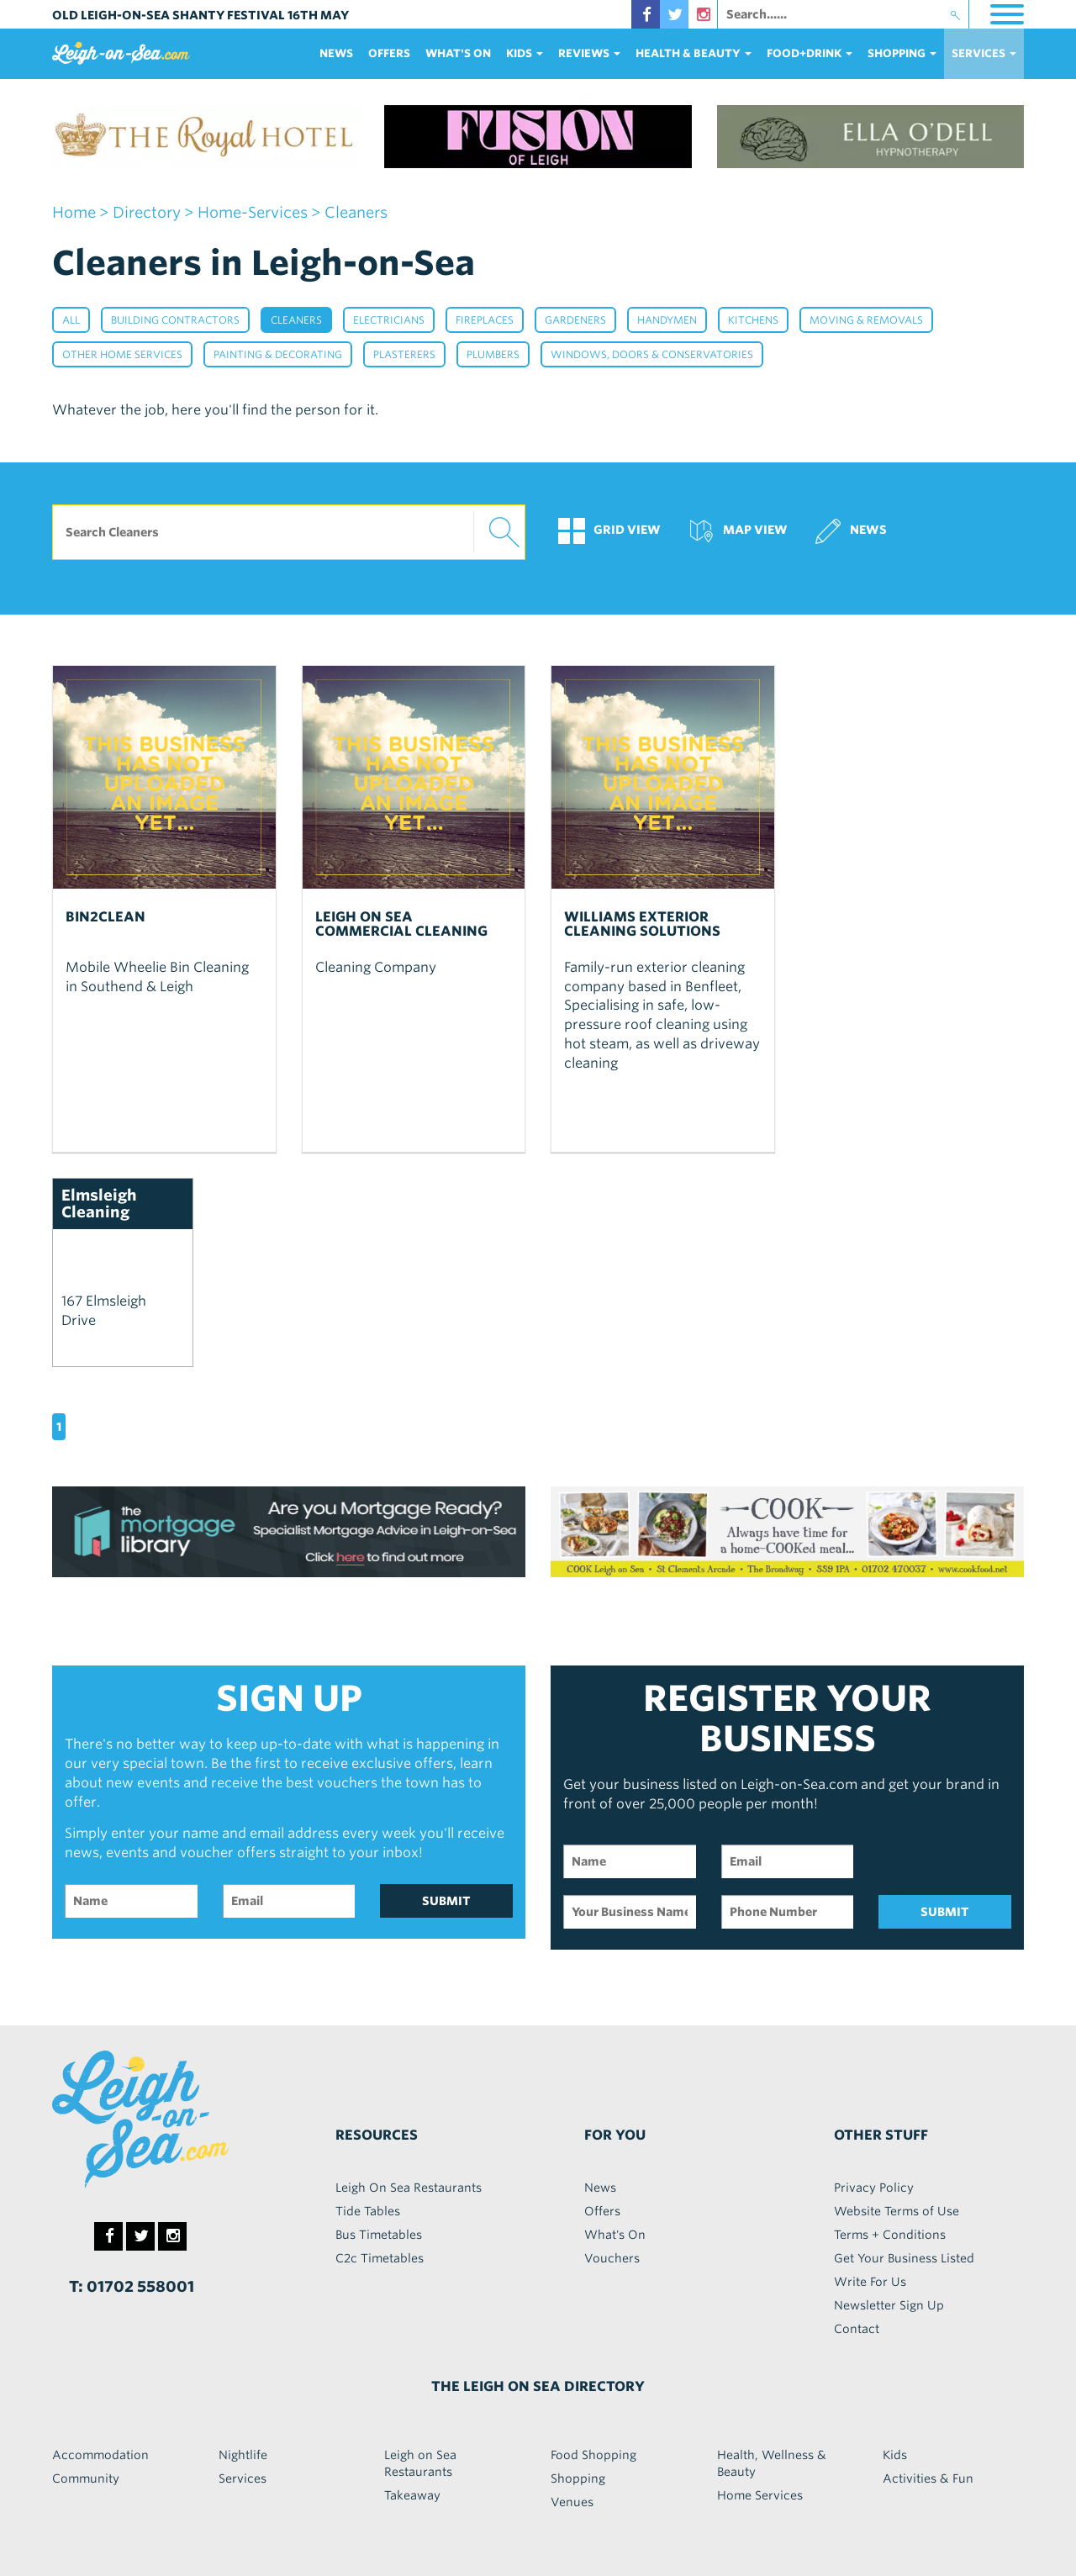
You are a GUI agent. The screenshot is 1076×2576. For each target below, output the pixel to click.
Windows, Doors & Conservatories (652, 354)
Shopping (578, 2478)
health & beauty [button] (694, 53)
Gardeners (575, 320)
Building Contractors (175, 320)
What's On (458, 53)
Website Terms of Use (896, 2211)
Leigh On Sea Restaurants (408, 2187)
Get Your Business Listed (904, 2258)
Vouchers (612, 2258)
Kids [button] (524, 53)
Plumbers (493, 354)
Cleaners (296, 320)
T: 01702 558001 (131, 2286)
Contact (856, 2329)
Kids (895, 2455)
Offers (389, 53)
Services (242, 2478)
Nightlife (243, 2455)
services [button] (984, 53)
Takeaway (412, 2495)
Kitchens (753, 320)
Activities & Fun (928, 2478)
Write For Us (870, 2281)
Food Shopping (593, 2455)
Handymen (667, 320)
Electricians (389, 320)
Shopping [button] (902, 53)
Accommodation (100, 2455)
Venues (572, 2502)
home (74, 212)
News (336, 53)
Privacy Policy (874, 2187)
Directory (147, 212)
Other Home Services (122, 354)
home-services (253, 212)
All (71, 320)
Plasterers (404, 354)
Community (85, 2478)
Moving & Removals (866, 320)
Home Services (760, 2495)
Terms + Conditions (890, 2234)
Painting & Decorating (278, 354)
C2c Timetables (379, 2258)
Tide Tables (367, 2211)
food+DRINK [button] (809, 53)
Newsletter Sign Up (889, 2305)
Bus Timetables (378, 2234)
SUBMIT (446, 1901)
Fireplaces (485, 320)
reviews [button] (589, 53)
